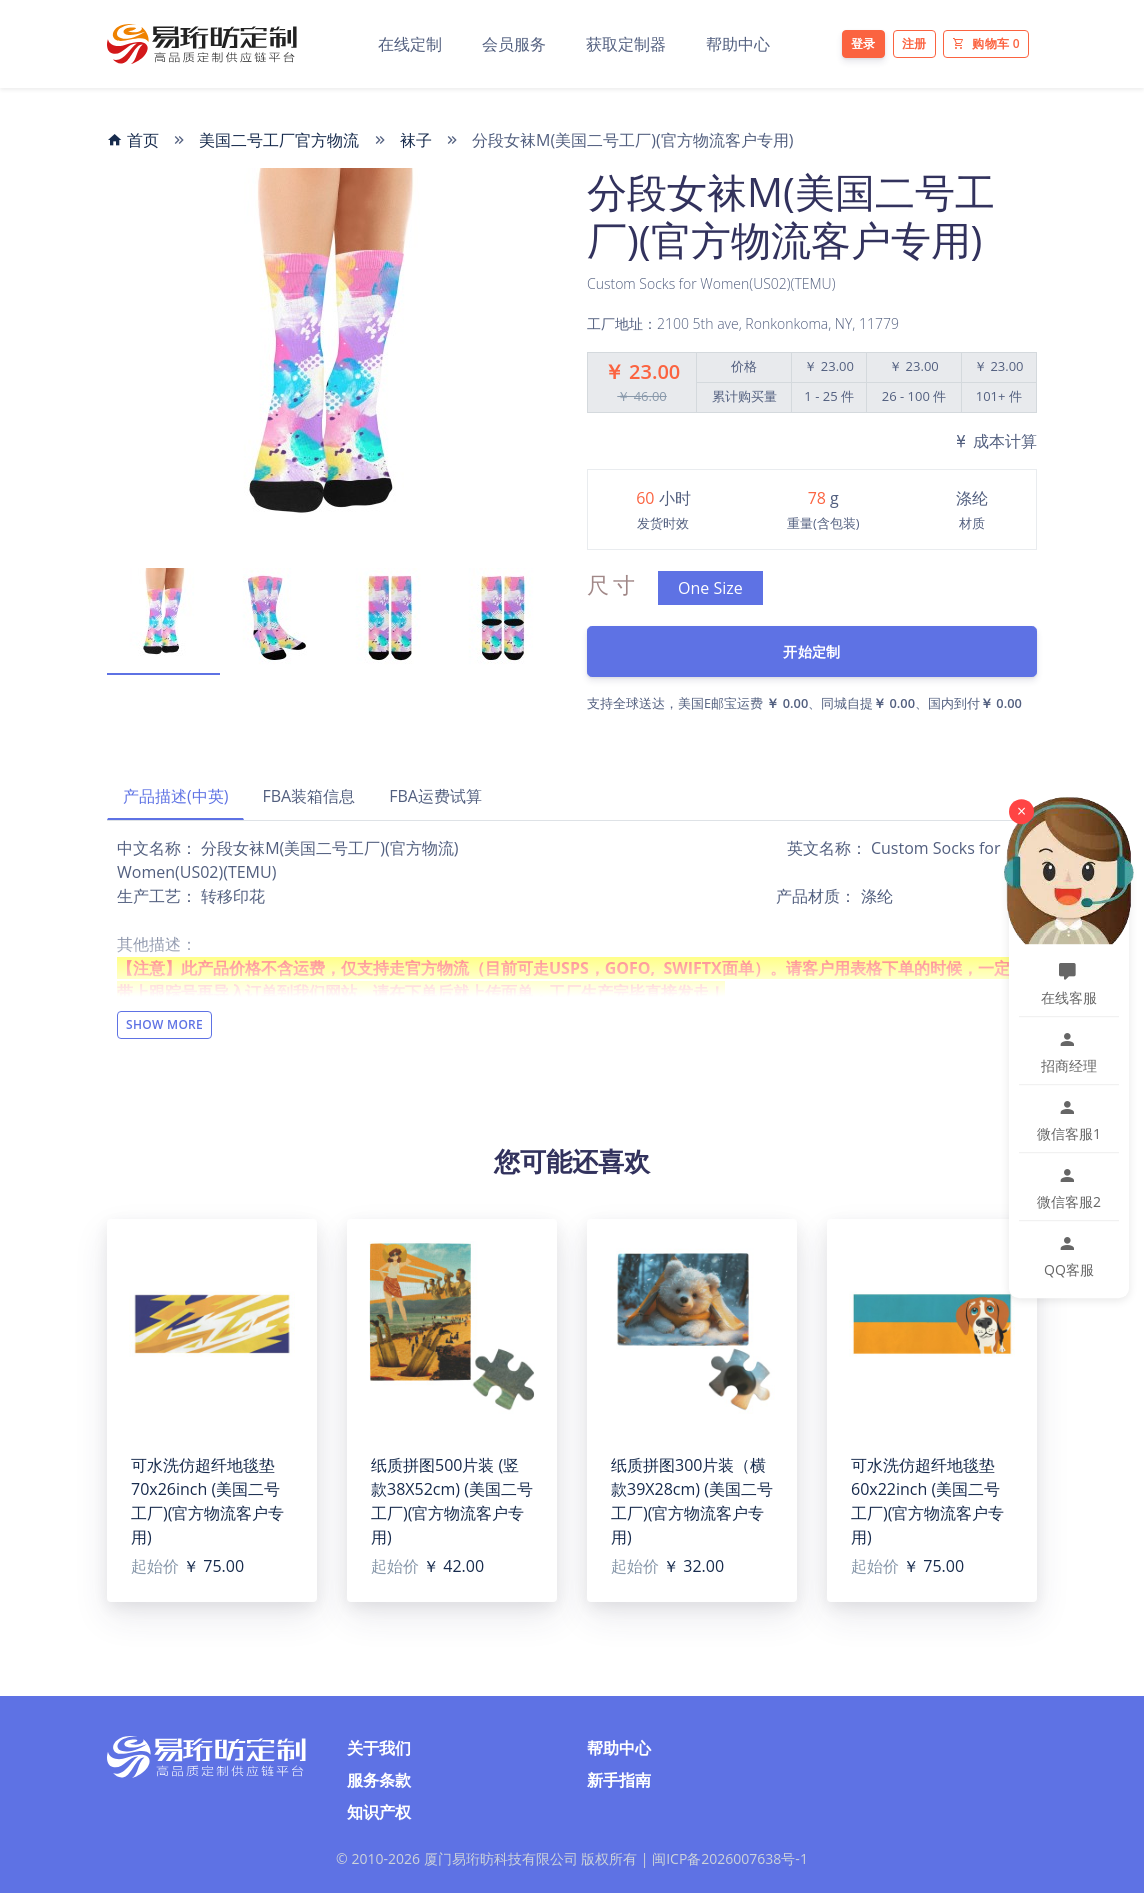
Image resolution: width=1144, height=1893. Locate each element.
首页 (133, 140)
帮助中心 (738, 44)
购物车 (986, 43)
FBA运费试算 (435, 796)
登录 (863, 43)
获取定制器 (626, 44)
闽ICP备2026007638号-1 (730, 1858)
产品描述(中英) (175, 796)
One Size (710, 588)
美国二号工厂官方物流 (279, 140)
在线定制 (410, 44)
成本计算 (995, 441)
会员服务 (514, 44)
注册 (914, 43)
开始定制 (811, 651)
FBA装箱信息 (308, 796)
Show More (164, 1024)
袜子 (416, 140)
